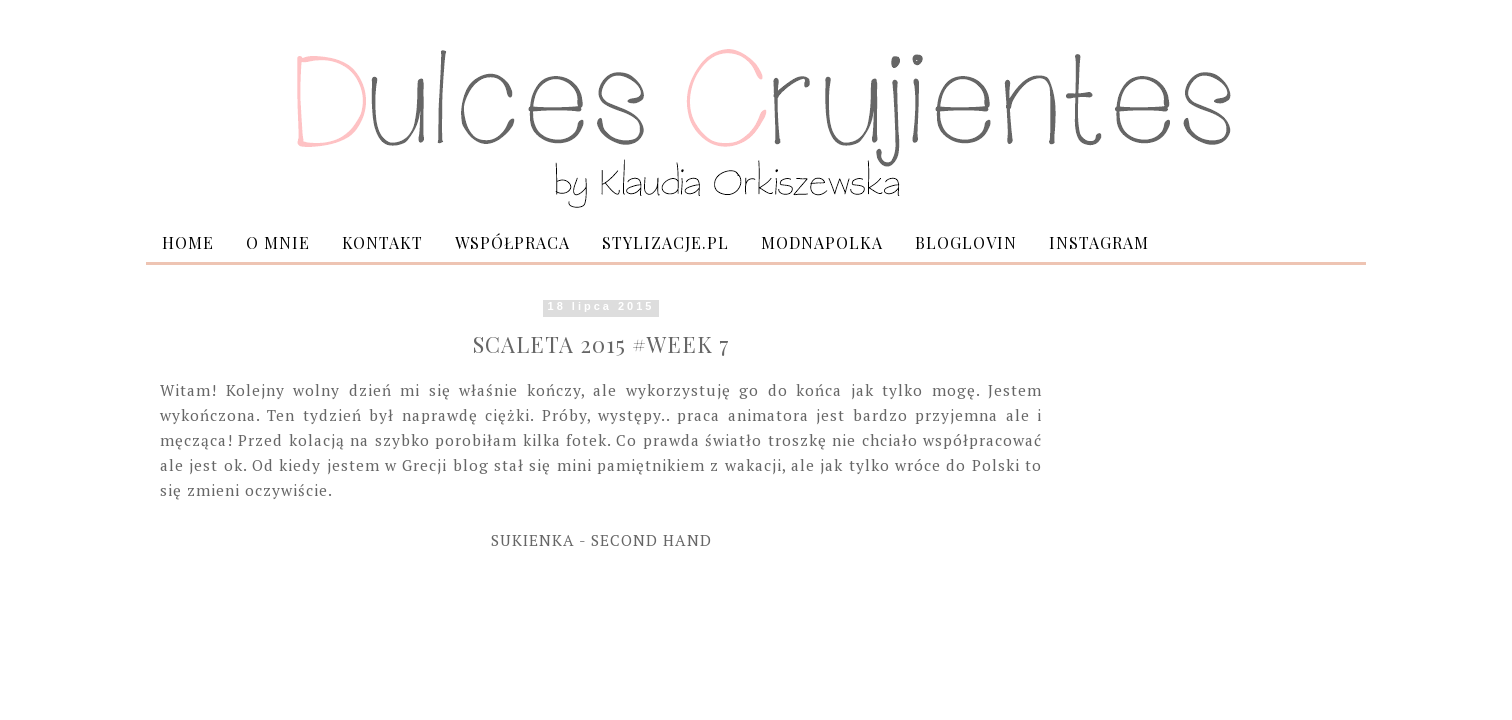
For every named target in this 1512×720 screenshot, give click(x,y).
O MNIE (278, 242)
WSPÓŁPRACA (512, 242)
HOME (188, 242)
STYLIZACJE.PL (665, 242)
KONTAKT (382, 242)
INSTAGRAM (1099, 242)
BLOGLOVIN (966, 242)
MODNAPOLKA (822, 242)
